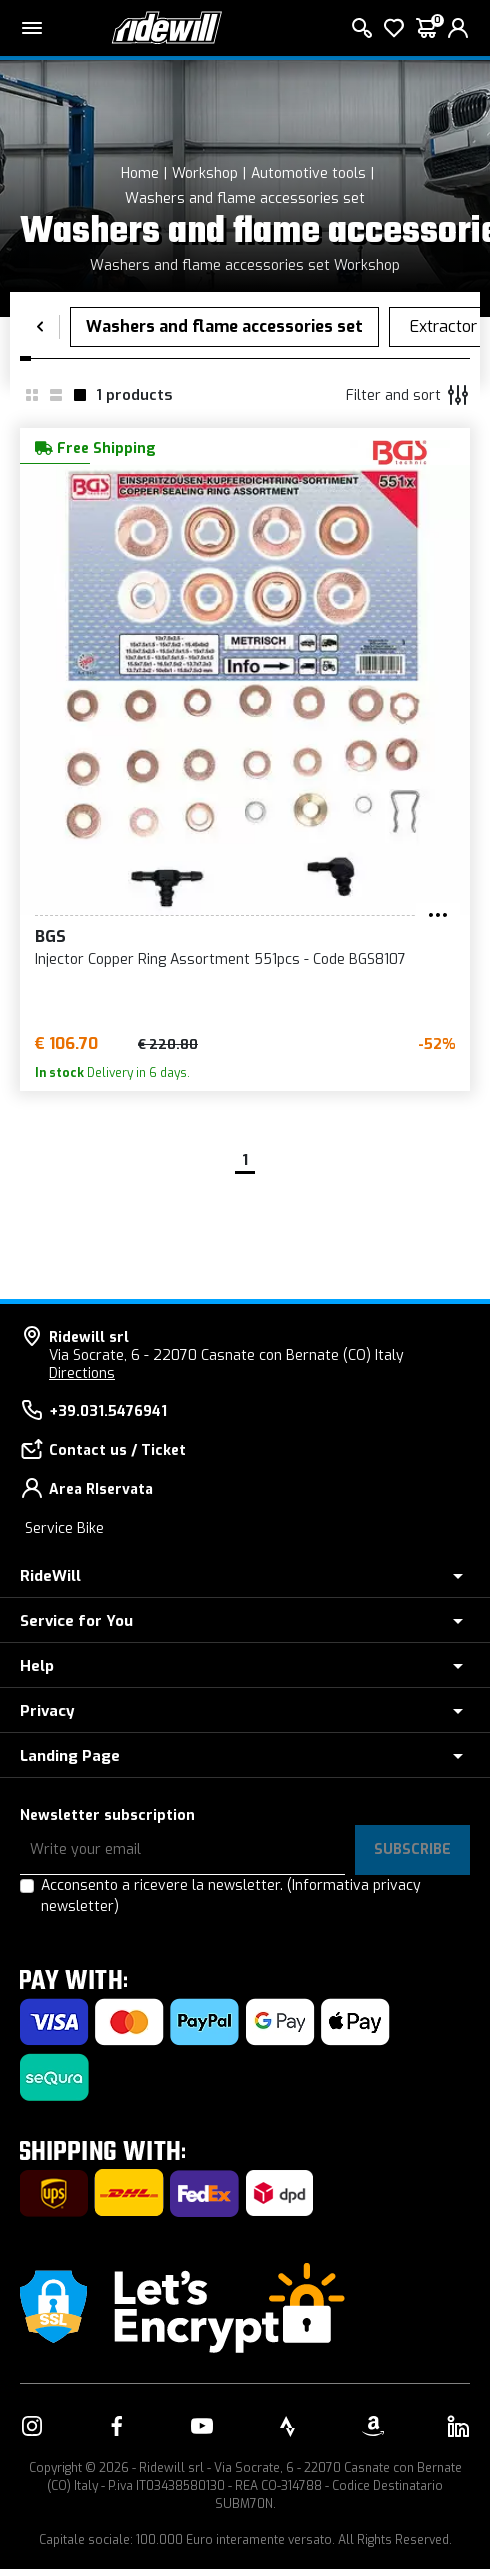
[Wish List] (394, 28)
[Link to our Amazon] (373, 2426)
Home (140, 173)
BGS (50, 936)
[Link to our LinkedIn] (458, 2426)
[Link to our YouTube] (202, 2426)
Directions (82, 1373)
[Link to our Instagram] (32, 2426)
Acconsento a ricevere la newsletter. (231, 1896)
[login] (458, 28)
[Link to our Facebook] (117, 2426)
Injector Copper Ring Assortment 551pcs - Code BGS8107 (220, 959)
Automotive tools (308, 173)
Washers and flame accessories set (245, 198)
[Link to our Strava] (288, 2426)
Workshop (205, 173)
